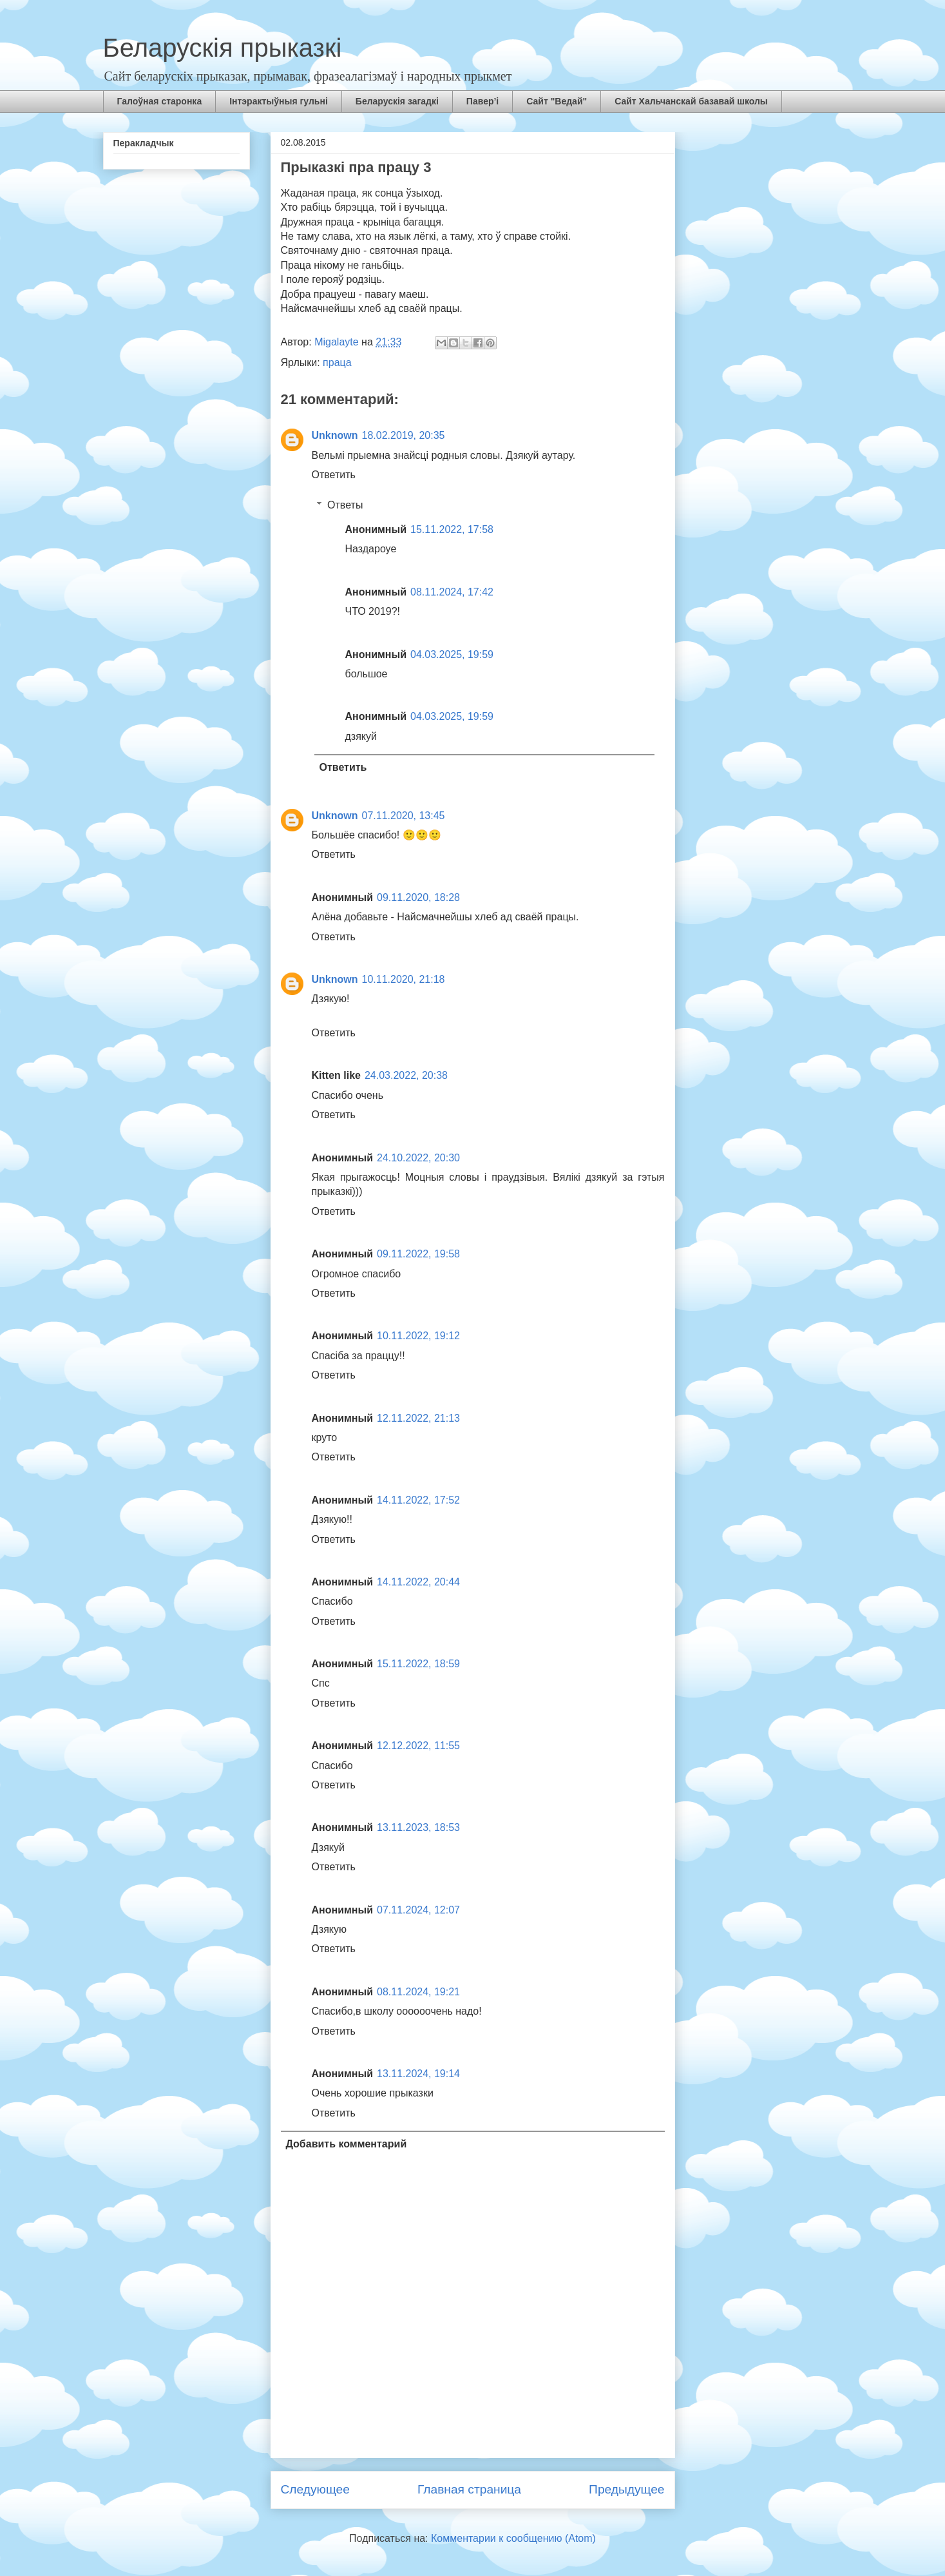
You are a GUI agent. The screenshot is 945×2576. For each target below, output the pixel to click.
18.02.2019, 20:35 (403, 435)
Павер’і (482, 101)
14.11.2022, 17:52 (418, 1500)
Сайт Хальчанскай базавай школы (691, 101)
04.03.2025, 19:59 (451, 654)
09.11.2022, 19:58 (418, 1253)
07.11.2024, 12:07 (418, 1909)
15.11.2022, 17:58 (451, 529)
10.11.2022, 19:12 (418, 1335)
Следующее (315, 2489)
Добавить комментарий (346, 2143)
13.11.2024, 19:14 (418, 2073)
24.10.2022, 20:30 (418, 1157)
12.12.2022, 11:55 (418, 1745)
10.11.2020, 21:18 (403, 979)
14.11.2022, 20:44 (418, 1581)
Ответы (345, 504)
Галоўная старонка (159, 101)
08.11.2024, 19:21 (418, 1991)
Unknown (335, 435)
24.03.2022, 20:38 (406, 1075)
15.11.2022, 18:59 (418, 1663)
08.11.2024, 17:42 (451, 591)
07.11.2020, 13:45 (403, 815)
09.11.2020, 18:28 (418, 897)
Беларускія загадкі (397, 101)
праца (337, 362)
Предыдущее (626, 2489)
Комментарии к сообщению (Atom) (513, 2538)
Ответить (334, 474)
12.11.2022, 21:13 (418, 1418)
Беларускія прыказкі (222, 48)
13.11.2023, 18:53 (418, 1827)
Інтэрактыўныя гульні (278, 101)
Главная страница (469, 2489)
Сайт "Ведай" (556, 101)
